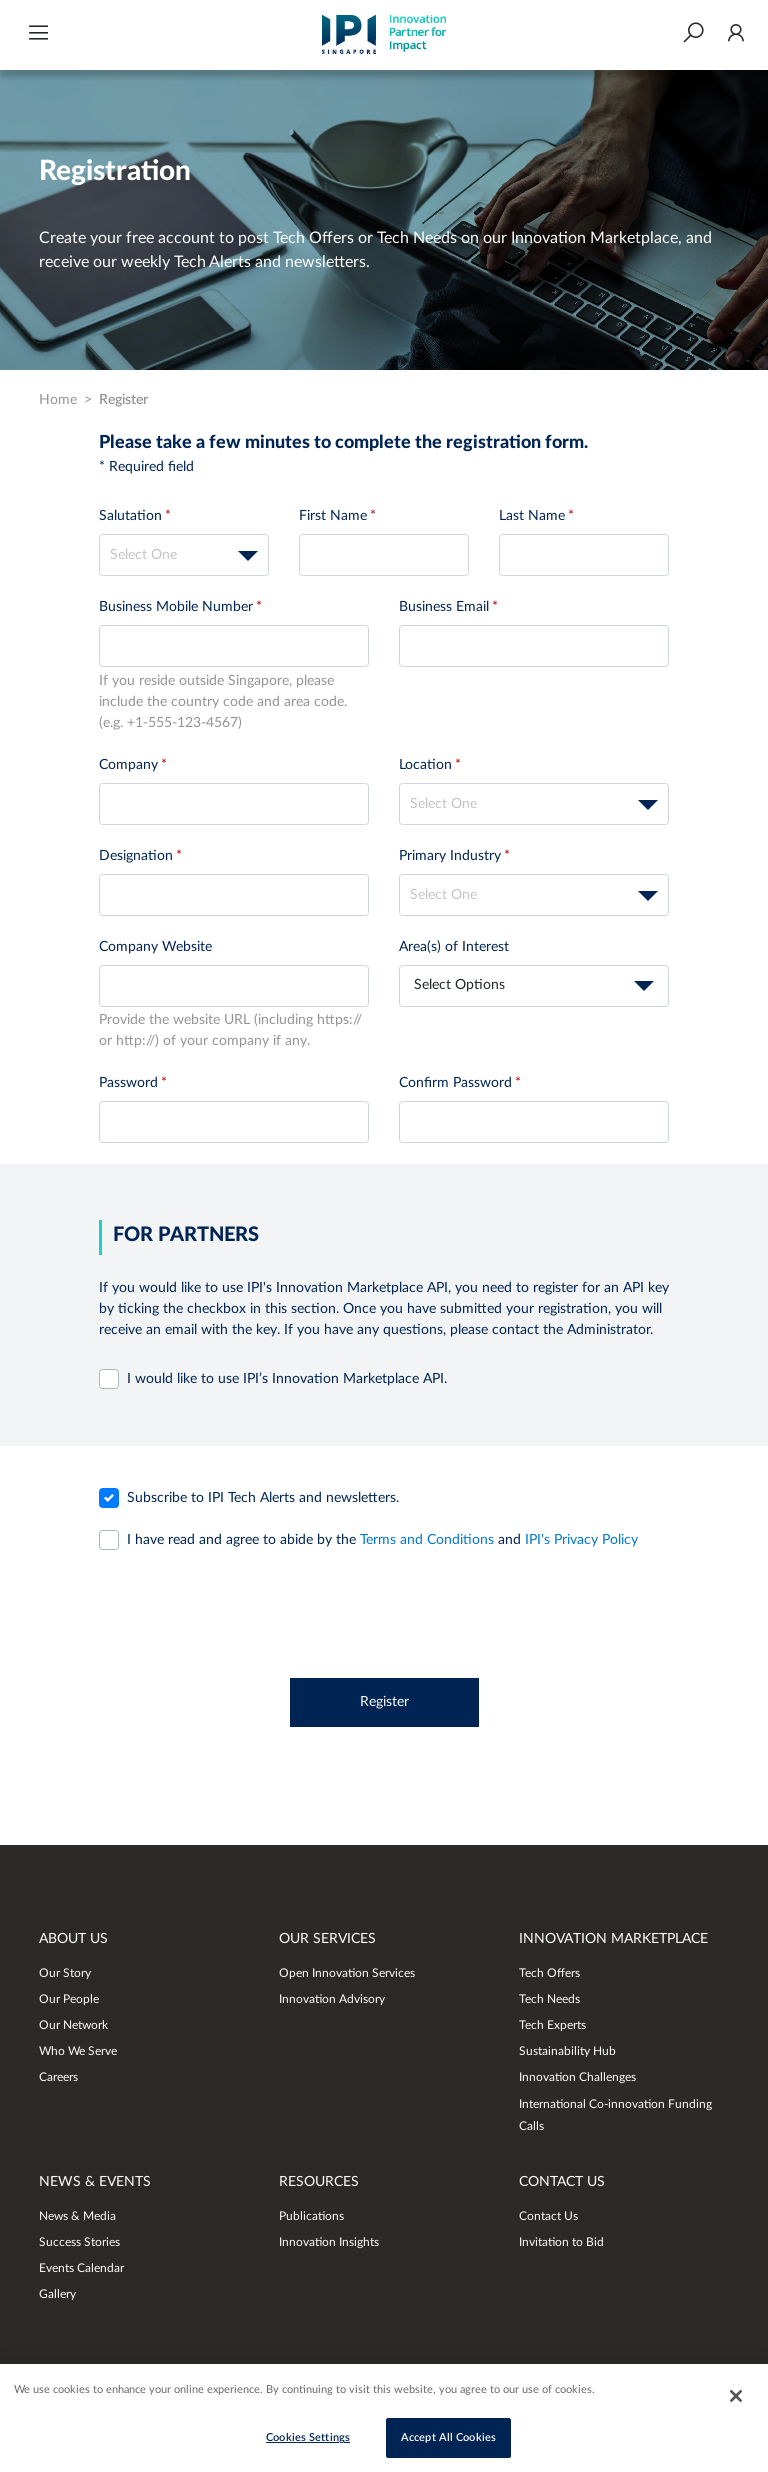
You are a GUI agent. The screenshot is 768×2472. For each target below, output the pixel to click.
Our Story (65, 1973)
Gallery (57, 2294)
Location (425, 765)
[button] (38, 35)
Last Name (532, 516)
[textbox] (184, 556)
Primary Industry (450, 856)
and (382, 1540)
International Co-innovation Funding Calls (615, 2115)
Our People (69, 1999)
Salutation (130, 516)
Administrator (608, 1330)
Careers (58, 2077)
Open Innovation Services (347, 1973)
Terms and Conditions (429, 1540)
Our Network (73, 2025)
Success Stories (79, 2242)
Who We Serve (78, 2051)
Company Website (155, 947)
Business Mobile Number (176, 607)
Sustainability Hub (567, 2051)
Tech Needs (549, 1999)
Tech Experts (552, 2025)
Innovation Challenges (577, 2077)
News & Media (77, 2216)
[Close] (736, 2399)
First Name (333, 516)
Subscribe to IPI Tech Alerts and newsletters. (263, 1498)
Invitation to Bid (561, 2242)
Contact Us (548, 2216)
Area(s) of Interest (454, 947)
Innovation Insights (329, 2242)
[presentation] (384, 1611)
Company (128, 765)
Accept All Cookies (448, 2441)
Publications (311, 2216)
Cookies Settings (308, 2441)
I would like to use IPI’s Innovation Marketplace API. (287, 1379)
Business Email (444, 607)
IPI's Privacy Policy (581, 1540)
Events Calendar (81, 2268)
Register (384, 1702)
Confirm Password (455, 1083)
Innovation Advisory (332, 1999)
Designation (136, 856)
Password (128, 1083)
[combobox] (184, 555)
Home (58, 400)
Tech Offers (549, 1973)
